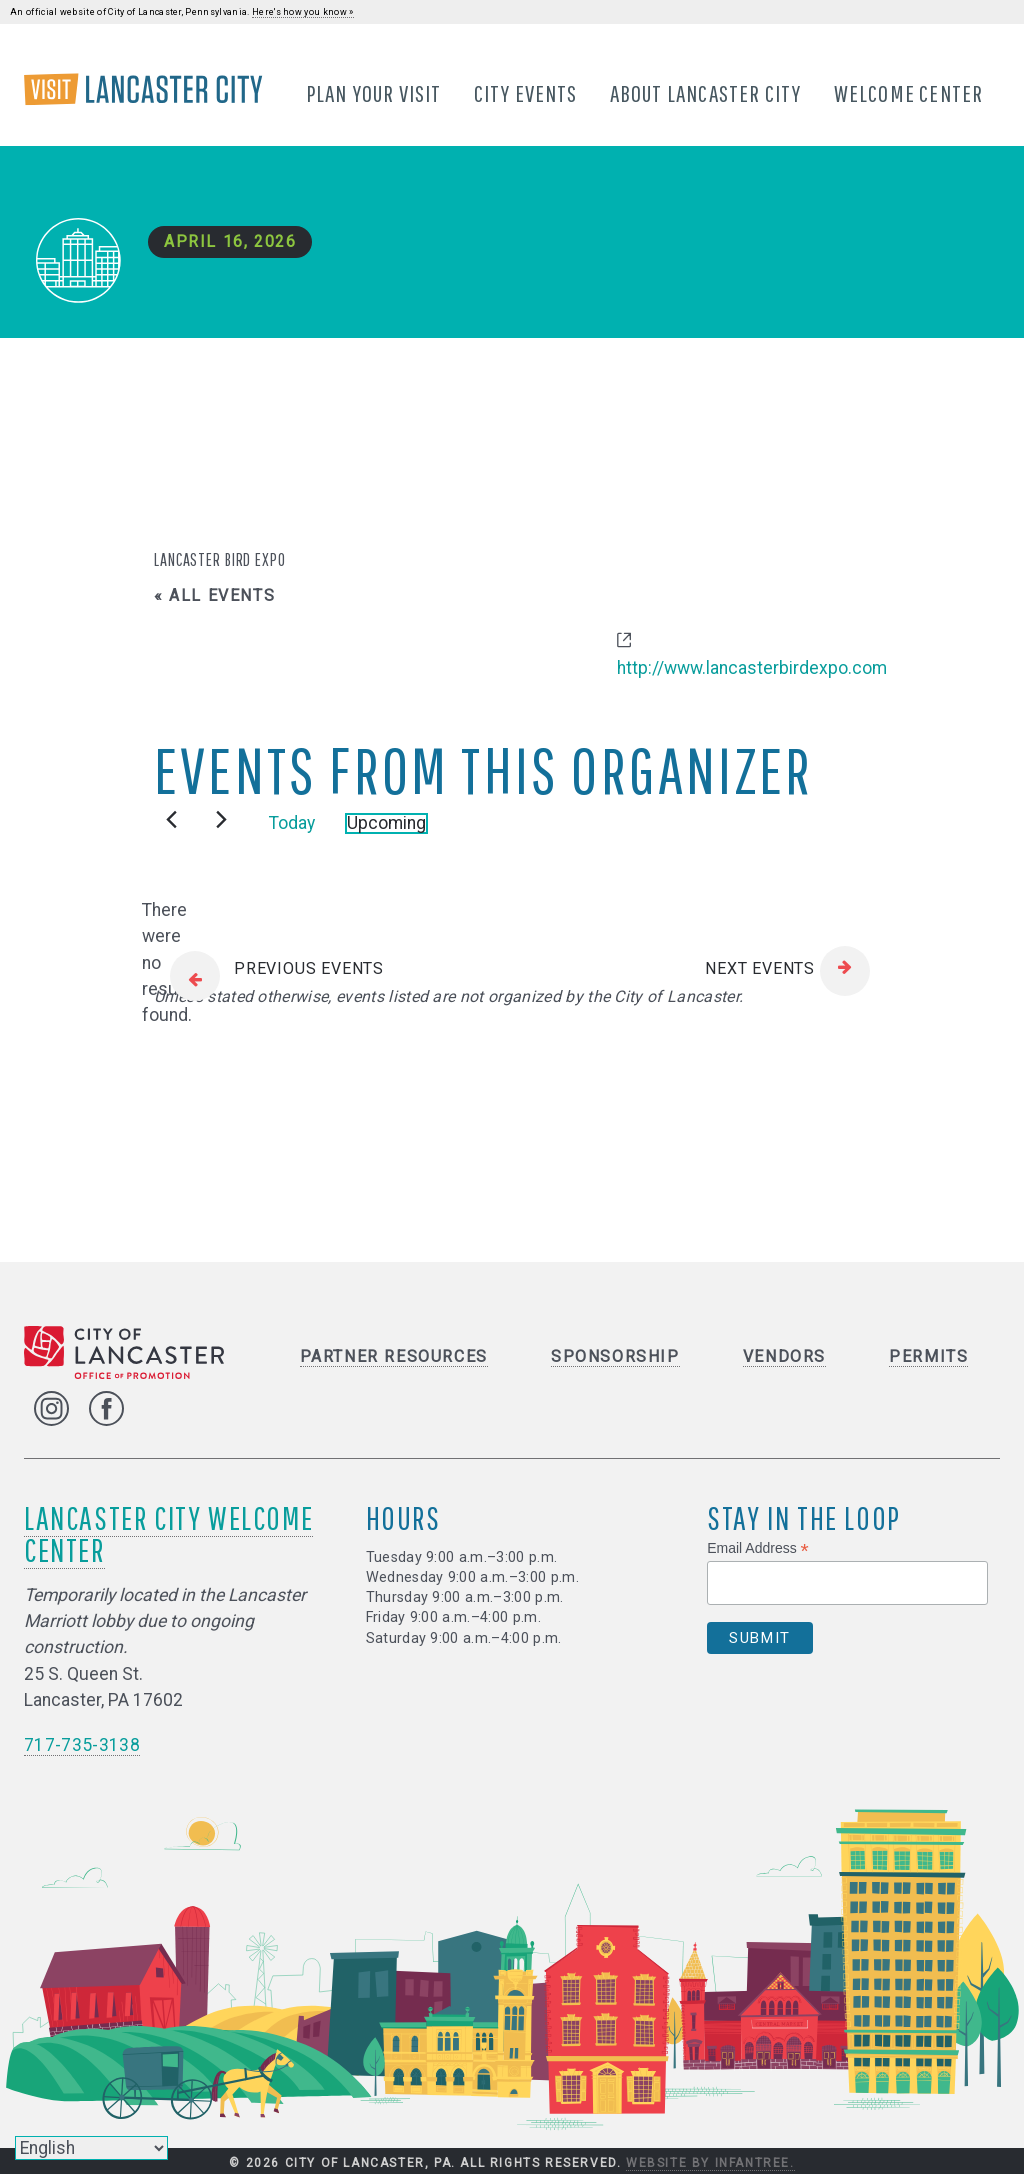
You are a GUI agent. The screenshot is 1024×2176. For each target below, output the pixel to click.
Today (292, 824)
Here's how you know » (303, 12)
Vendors (784, 1357)
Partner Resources (394, 1357)
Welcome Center (909, 93)
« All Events (214, 596)
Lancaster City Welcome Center (168, 1534)
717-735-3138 (82, 1746)
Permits (928, 1357)
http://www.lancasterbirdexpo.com (752, 670)
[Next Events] (221, 820)
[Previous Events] (171, 820)
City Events (526, 93)
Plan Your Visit (374, 93)
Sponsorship (615, 1357)
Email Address (758, 1549)
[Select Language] (91, 2148)
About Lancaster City (706, 93)
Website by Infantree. (710, 2164)
